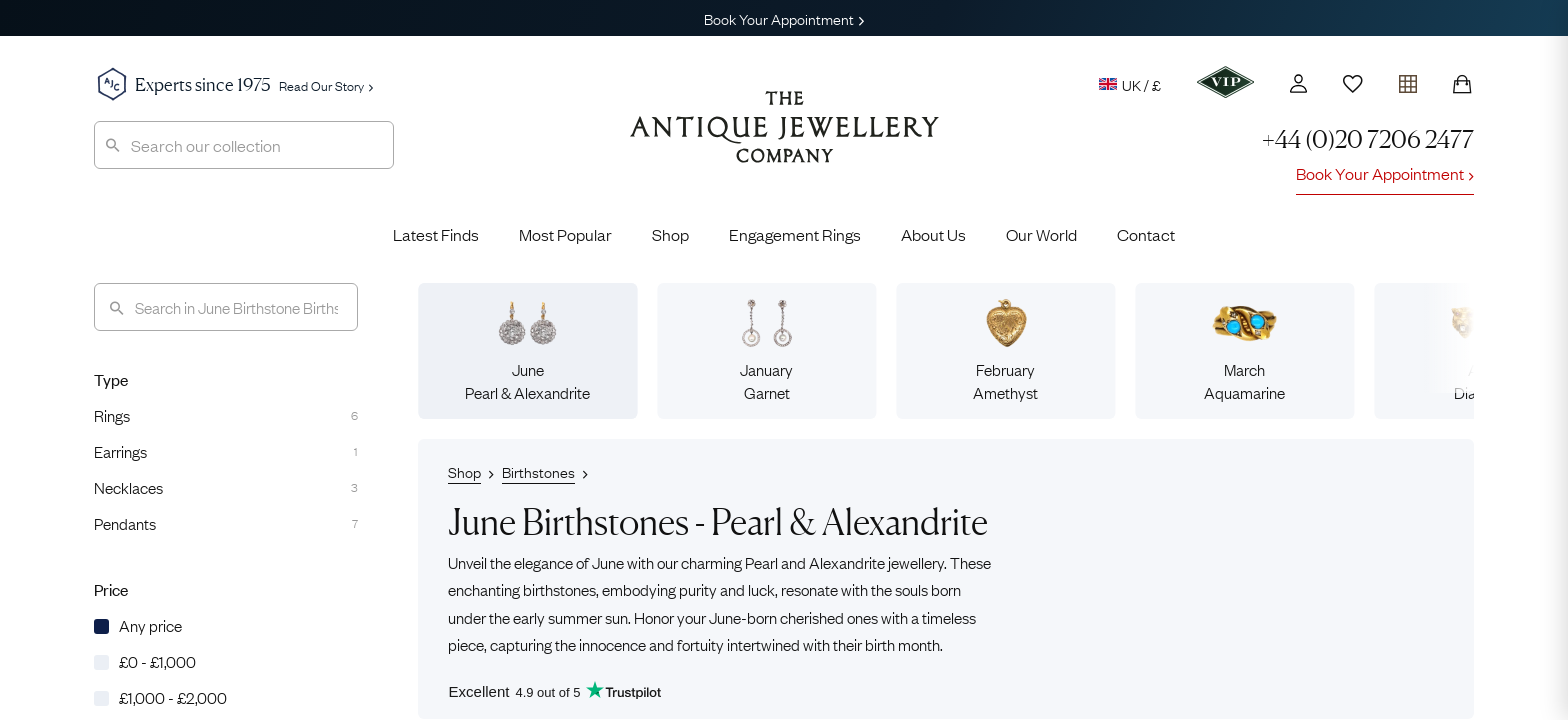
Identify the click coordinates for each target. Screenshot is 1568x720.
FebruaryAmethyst (1005, 350)
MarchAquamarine (1244, 350)
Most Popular (565, 234)
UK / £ (1130, 84)
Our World (1041, 234)
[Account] (1298, 83)
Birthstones (538, 471)
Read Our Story (326, 85)
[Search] (226, 307)
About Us (933, 234)
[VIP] (1225, 82)
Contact (1146, 234)
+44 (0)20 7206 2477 (1368, 139)
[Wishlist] (1353, 84)
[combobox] (244, 145)
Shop (670, 234)
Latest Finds (436, 234)
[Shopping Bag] (1462, 84)
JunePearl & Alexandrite (527, 350)
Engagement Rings (795, 234)
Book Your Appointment (784, 18)
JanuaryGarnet (766, 350)
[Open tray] (1408, 79)
